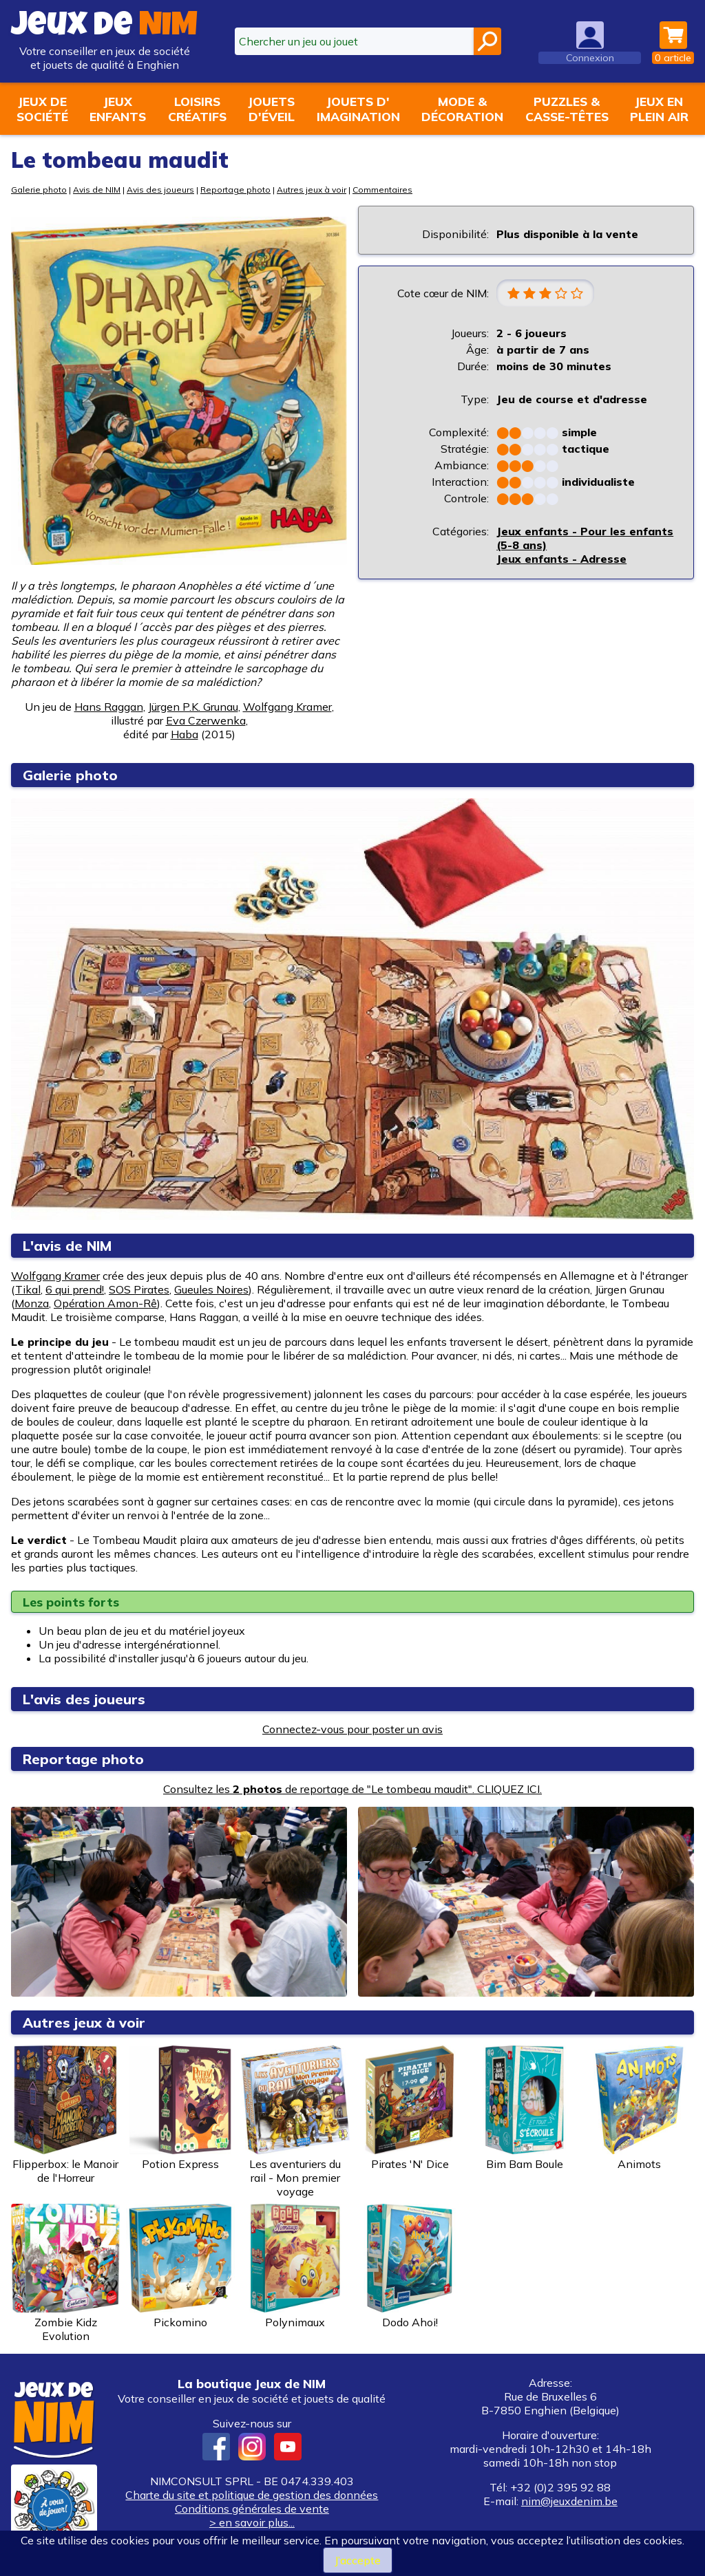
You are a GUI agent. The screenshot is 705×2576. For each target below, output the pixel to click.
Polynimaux (295, 2266)
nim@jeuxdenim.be (569, 2501)
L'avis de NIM (67, 1245)
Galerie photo (39, 189)
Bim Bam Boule (524, 2108)
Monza (31, 1303)
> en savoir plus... (252, 2522)
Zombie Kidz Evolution (65, 2273)
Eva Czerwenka (206, 720)
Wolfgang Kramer (287, 706)
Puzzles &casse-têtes (567, 109)
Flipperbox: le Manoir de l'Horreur (65, 2115)
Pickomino (180, 2266)
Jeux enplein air (659, 109)
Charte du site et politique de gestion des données (251, 2495)
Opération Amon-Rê (105, 1303)
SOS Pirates (139, 1289)
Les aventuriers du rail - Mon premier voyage (295, 2122)
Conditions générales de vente (252, 2508)
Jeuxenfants (118, 109)
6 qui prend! (74, 1289)
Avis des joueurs (160, 189)
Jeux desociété (42, 109)
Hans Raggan (108, 706)
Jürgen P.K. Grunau (193, 706)
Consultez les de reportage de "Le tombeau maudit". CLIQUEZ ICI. (352, 1789)
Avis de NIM (96, 189)
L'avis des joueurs (84, 1699)
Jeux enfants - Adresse (561, 559)
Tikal (28, 1289)
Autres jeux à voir (311, 189)
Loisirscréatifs (197, 109)
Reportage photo (235, 189)
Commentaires (382, 189)
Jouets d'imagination (358, 109)
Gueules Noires (211, 1289)
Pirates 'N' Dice (409, 2108)
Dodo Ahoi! (409, 2266)
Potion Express (180, 2108)
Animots (639, 2108)
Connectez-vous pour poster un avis (352, 1729)
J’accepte (358, 2560)
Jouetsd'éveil (271, 109)
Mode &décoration (462, 109)
